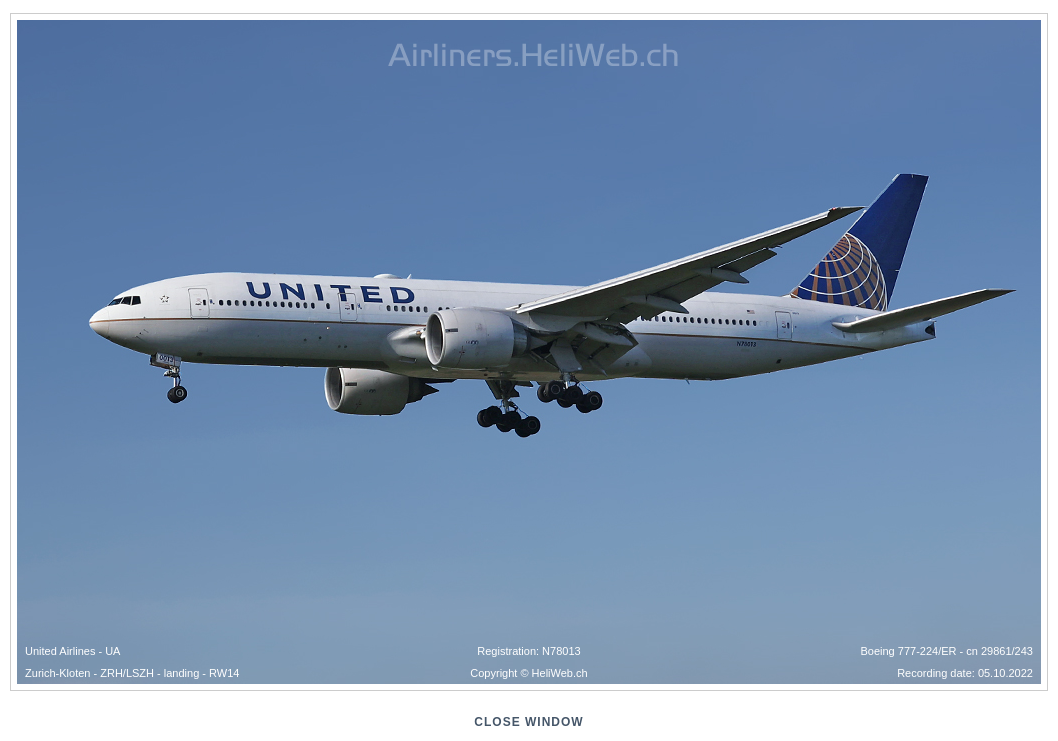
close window (528, 722)
